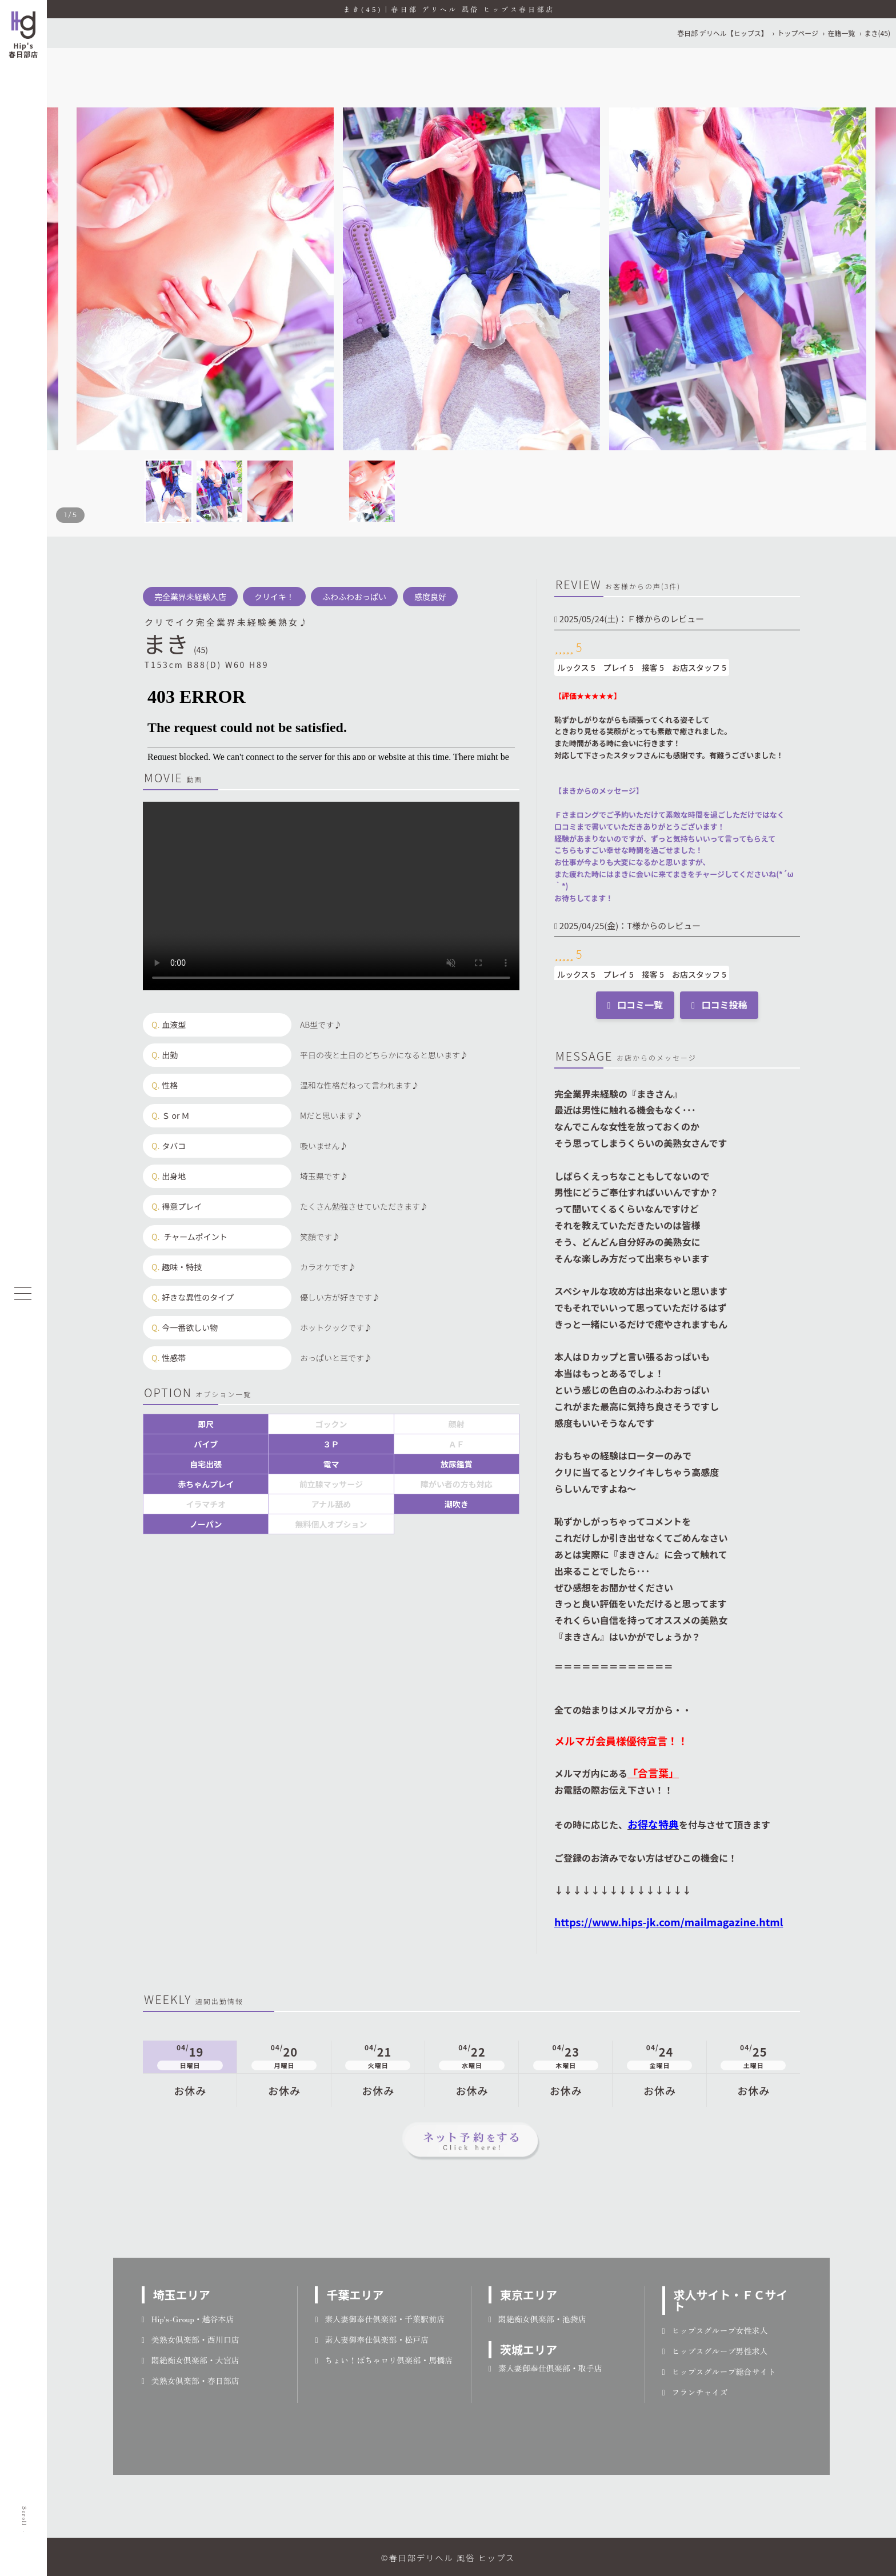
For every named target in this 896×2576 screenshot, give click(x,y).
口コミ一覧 (635, 1004)
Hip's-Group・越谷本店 (188, 2319)
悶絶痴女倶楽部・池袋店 (537, 2319)
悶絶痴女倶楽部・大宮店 (190, 2360)
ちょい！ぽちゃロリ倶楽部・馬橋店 (384, 2360)
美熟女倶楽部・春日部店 (190, 2380)
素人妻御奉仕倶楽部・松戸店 (372, 2339)
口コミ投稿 (719, 1004)
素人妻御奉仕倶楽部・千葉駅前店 (380, 2319)
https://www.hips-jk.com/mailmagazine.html (668, 1921)
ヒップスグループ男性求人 (715, 2351)
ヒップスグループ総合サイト (719, 2371)
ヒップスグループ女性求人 (715, 2330)
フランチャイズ (695, 2392)
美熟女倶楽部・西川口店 (190, 2339)
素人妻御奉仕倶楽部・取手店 (545, 2368)
